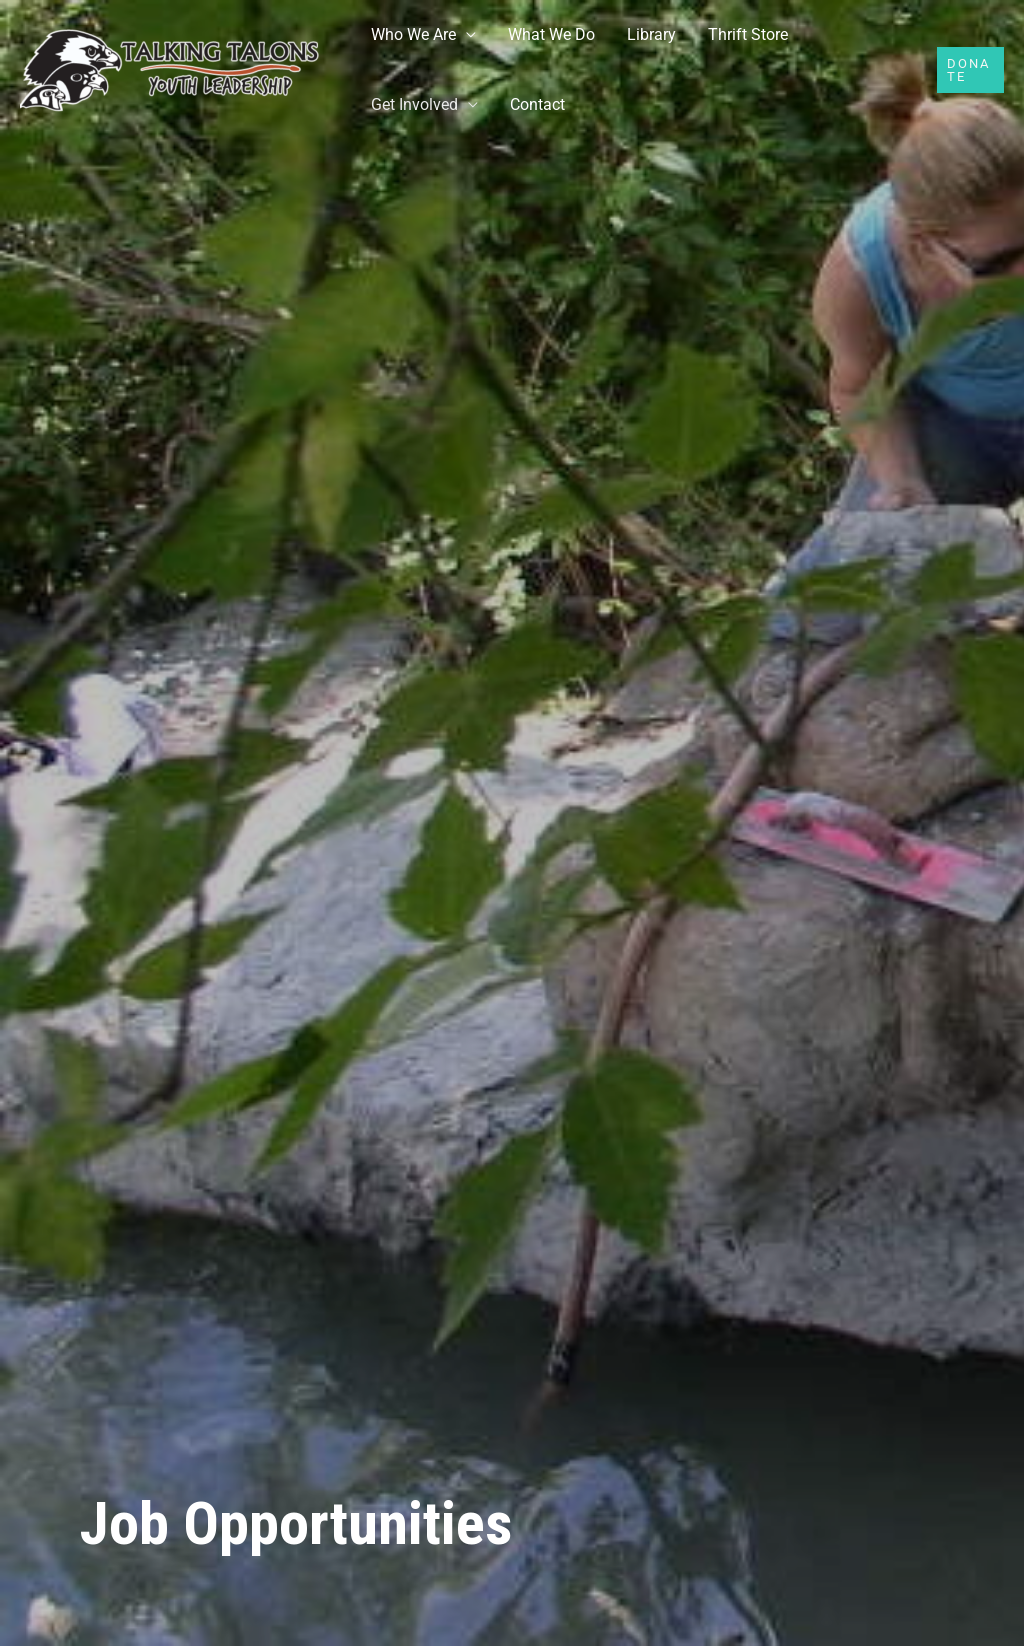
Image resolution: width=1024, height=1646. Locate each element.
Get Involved (414, 104)
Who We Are (413, 34)
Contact (537, 104)
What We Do (551, 34)
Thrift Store (748, 34)
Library (651, 34)
